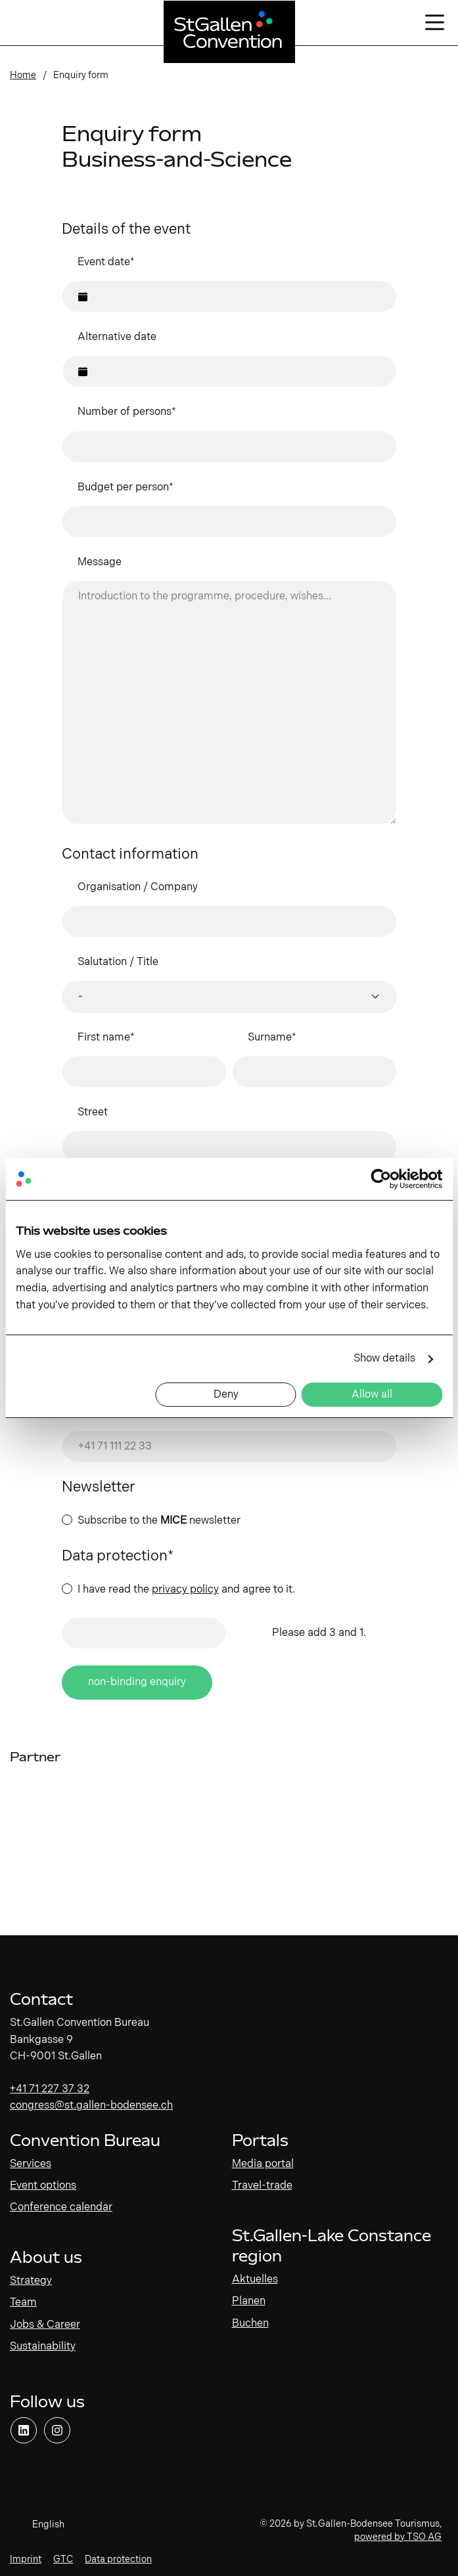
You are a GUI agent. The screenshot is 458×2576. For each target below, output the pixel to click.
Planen (248, 2301)
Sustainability (43, 2346)
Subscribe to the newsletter (159, 1520)
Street (93, 1112)
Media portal (263, 2164)
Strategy (31, 2281)
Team (23, 2302)
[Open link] (24, 2430)
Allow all (372, 1394)
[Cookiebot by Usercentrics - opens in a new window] (384, 1179)
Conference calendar (61, 2207)
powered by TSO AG (398, 2537)
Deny (226, 1394)
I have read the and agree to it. (186, 1589)
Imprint (25, 2559)
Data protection (118, 2559)
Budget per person (125, 487)
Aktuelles (255, 2279)
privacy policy (185, 1589)
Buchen (250, 2323)
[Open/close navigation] (435, 22)
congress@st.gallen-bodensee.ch (91, 2105)
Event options (43, 2185)
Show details (384, 1358)
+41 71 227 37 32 (49, 2089)
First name (106, 1037)
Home (23, 75)
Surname (272, 1037)
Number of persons (127, 412)
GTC (63, 2559)
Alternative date (117, 337)
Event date (106, 262)
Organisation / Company (138, 887)
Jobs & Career (45, 2325)
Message (100, 562)
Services (30, 2164)
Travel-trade (262, 2185)
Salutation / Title (118, 962)
